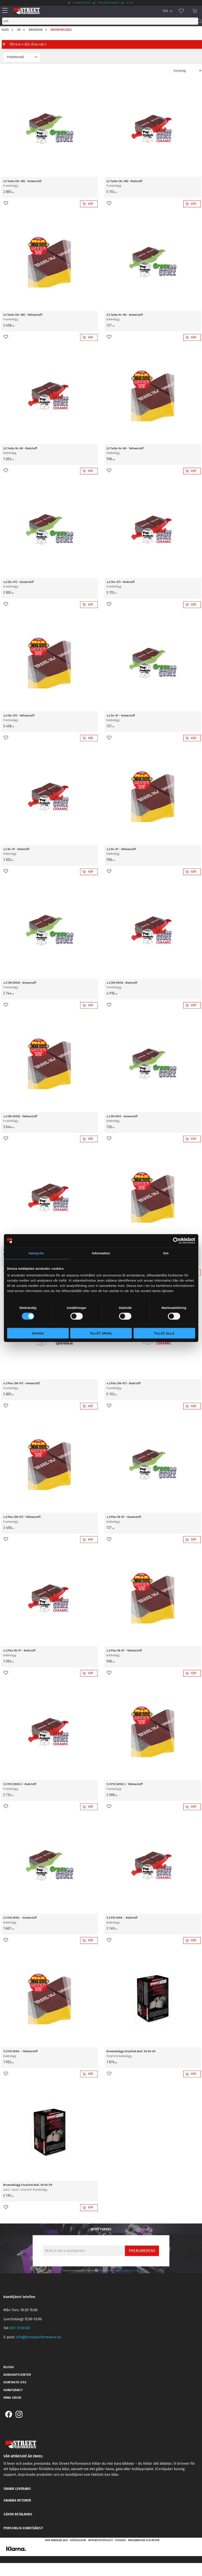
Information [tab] (101, 1253)
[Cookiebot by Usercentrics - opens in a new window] (176, 1240)
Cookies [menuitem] (120, 2540)
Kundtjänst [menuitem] (13, 2390)
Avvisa (38, 1333)
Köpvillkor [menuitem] (78, 2540)
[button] (6, 11)
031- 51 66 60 (20, 2328)
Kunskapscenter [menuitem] (17, 2375)
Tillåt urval (100, 1333)
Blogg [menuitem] (8, 2367)
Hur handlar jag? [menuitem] (56, 2540)
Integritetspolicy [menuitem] (100, 2540)
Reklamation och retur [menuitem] (143, 2540)
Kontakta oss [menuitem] (14, 2382)
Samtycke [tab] (36, 1253)
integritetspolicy (129, 2270)
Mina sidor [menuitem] (12, 2398)
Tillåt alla (164, 1333)
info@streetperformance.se (38, 2337)
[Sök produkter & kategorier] (100, 21)
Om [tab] (166, 1253)
